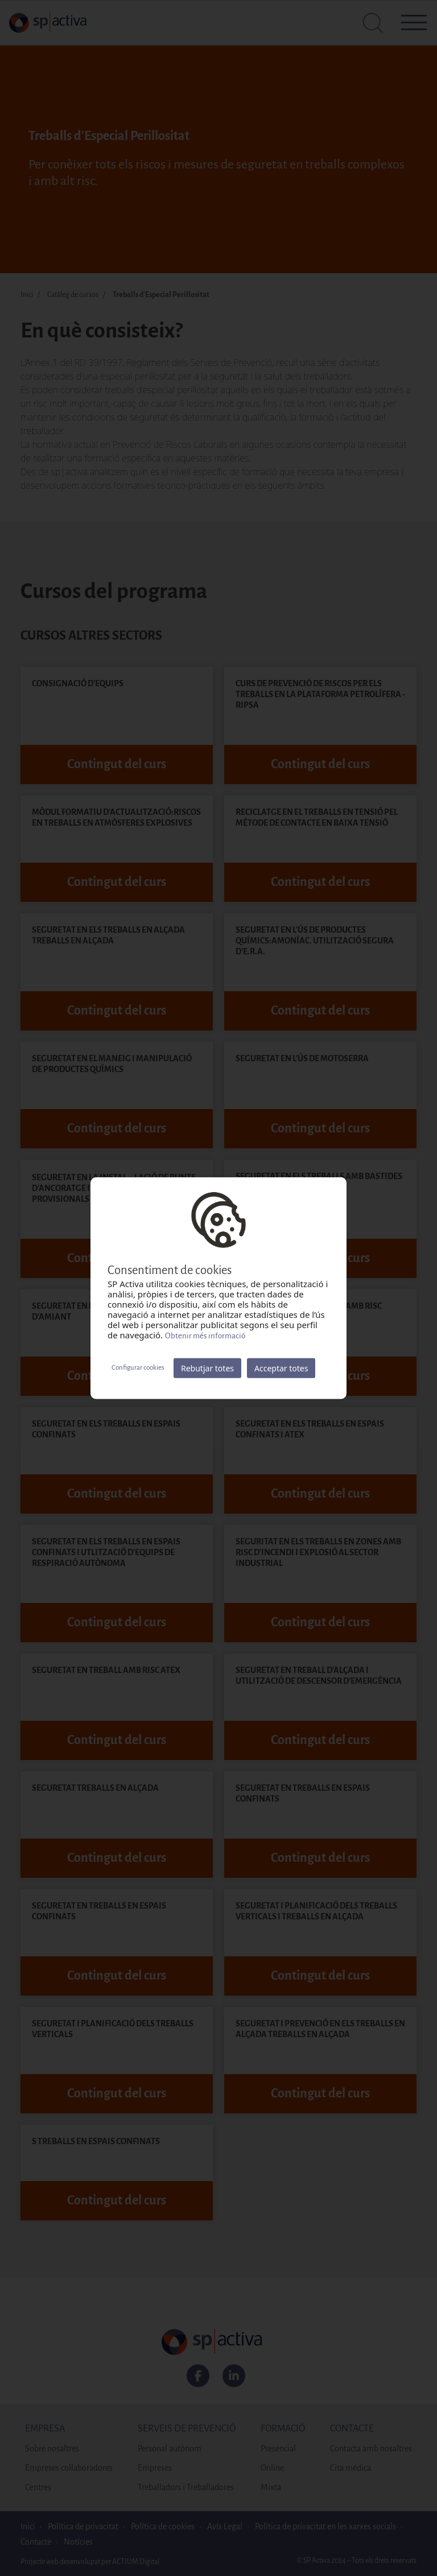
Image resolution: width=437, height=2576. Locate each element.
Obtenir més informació (205, 1335)
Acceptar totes (281, 1367)
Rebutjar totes (207, 1367)
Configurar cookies (138, 1367)
